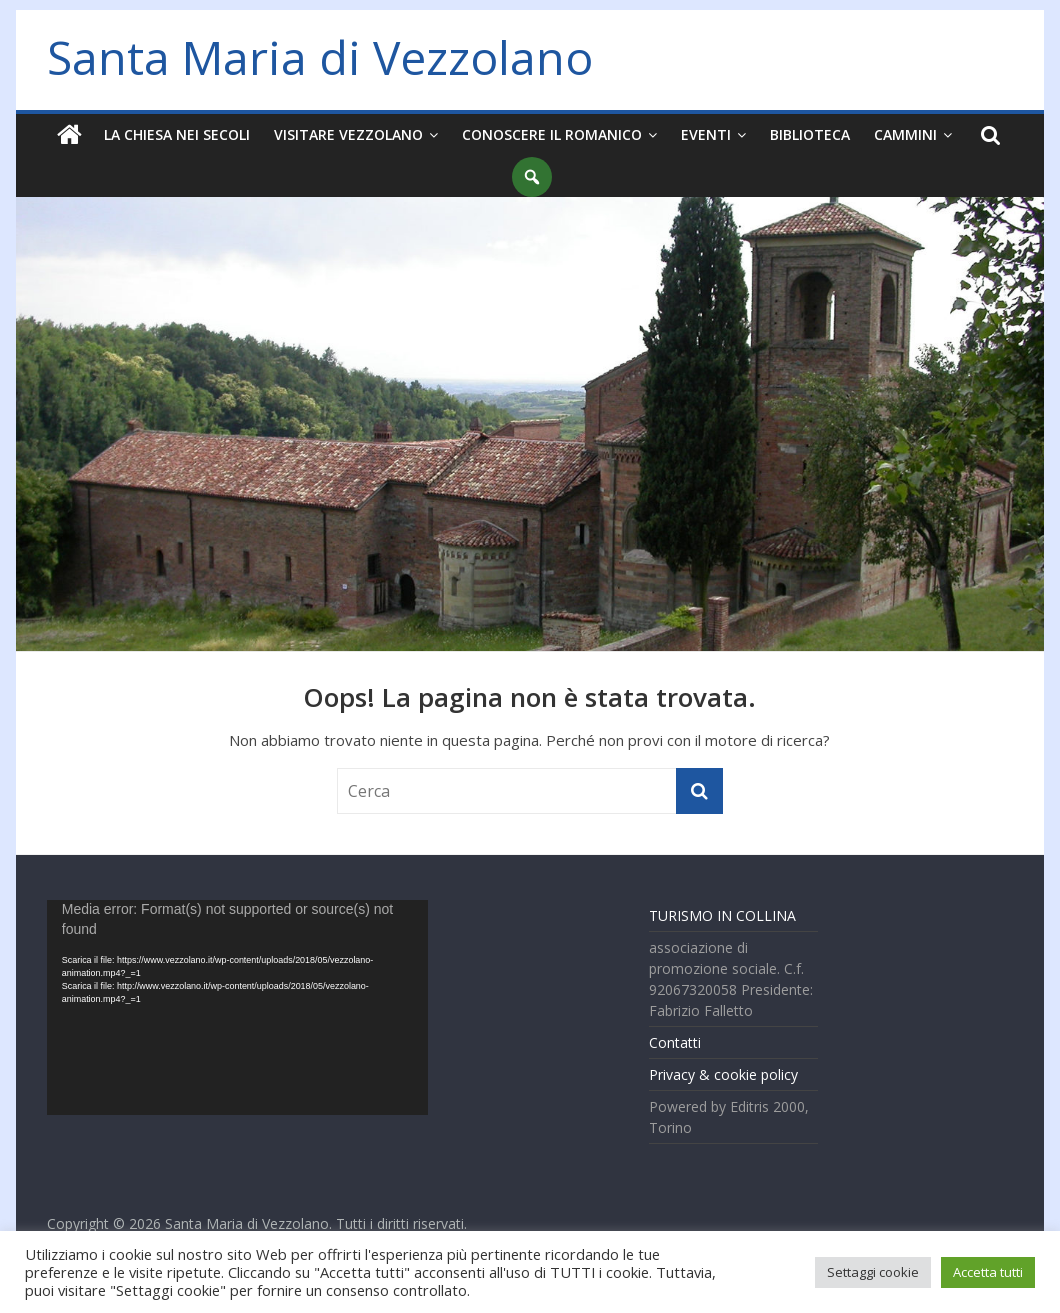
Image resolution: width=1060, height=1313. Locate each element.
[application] (238, 1007)
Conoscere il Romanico (552, 134)
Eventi (706, 134)
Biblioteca (810, 134)
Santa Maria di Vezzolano (320, 57)
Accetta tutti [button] (988, 1272)
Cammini (905, 134)
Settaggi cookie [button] (873, 1272)
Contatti (675, 1042)
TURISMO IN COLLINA (722, 915)
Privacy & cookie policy (723, 1074)
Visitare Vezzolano (348, 134)
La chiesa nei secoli (177, 134)
